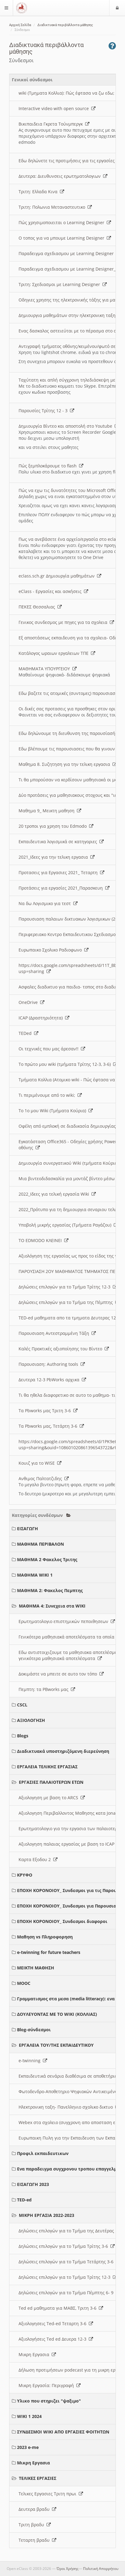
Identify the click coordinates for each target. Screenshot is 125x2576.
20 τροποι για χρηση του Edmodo (56, 826)
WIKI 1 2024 (29, 2416)
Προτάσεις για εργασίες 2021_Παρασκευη (64, 888)
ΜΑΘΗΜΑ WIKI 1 (35, 1575)
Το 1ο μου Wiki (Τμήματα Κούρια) (56, 1110)
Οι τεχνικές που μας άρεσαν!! (52, 1049)
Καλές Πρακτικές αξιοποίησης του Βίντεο (64, 1349)
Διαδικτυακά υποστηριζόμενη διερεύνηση (63, 1751)
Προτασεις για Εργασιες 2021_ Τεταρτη (61, 872)
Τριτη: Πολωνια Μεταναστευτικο (55, 207)
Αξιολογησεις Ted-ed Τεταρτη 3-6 (56, 2323)
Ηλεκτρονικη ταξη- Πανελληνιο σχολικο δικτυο (69, 2107)
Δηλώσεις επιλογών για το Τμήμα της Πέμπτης (69, 1302)
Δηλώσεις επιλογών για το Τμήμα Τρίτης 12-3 (68, 1287)
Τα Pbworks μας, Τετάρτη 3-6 (51, 1426)
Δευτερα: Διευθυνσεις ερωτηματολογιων (63, 176)
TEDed (28, 1033)
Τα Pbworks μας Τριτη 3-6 (48, 1410)
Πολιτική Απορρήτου (100, 2568)
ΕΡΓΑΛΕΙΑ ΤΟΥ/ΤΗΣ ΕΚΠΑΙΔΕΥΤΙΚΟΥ (56, 2045)
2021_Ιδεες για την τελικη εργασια (57, 857)
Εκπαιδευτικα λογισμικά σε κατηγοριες (61, 841)
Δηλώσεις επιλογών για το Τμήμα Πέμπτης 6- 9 (69, 2292)
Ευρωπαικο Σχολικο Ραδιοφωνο (54, 950)
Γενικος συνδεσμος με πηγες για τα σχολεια (66, 622)
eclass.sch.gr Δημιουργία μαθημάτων (60, 576)
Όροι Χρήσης (67, 2568)
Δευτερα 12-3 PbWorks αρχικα (52, 1379)
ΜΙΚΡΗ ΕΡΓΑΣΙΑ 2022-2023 (46, 2215)
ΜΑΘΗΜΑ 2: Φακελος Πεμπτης (50, 1590)
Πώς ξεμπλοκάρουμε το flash (51, 466)
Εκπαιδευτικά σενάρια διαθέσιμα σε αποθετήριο (71, 2076)
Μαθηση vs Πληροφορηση (45, 1937)
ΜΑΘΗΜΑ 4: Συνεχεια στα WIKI (52, 1606)
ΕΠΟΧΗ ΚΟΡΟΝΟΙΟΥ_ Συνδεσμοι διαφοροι (62, 1921)
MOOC (23, 1983)
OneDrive (31, 1002)
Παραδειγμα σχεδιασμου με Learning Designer (69, 253)
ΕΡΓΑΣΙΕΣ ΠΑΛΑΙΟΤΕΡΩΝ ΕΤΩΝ (51, 1782)
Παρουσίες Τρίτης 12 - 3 (46, 410)
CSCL (22, 1705)
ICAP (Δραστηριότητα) (44, 1018)
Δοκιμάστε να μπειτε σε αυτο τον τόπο (61, 1674)
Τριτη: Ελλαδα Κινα (41, 191)
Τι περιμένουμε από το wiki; (50, 1095)
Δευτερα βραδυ (37, 2509)
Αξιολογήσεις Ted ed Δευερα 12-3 (56, 2339)
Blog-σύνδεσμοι (34, 2029)
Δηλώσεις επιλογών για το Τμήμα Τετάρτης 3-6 (69, 2262)
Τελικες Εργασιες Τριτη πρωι (51, 2494)
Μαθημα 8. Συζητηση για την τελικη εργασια (68, 764)
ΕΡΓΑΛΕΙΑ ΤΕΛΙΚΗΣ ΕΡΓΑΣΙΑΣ (47, 1767)
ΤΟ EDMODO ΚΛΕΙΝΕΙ (43, 1240)
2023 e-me (28, 2447)
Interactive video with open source (57, 108)
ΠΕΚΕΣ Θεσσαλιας (40, 607)
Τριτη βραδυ (35, 2524)
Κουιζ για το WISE (40, 1463)
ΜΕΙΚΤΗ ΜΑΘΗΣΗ (35, 1968)
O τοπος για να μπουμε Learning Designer (65, 238)
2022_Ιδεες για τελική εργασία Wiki (57, 1194)
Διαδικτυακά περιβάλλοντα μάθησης (65, 25)
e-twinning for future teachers (48, 1952)
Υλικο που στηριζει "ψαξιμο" (49, 2401)
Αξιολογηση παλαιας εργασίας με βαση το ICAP (70, 1844)
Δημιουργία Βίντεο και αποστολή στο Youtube (69, 426)
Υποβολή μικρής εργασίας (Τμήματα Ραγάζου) (68, 1225)
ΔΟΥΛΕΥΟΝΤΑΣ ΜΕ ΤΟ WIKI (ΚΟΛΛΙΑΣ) (57, 2014)
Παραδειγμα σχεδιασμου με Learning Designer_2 (72, 269)
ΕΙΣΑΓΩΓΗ (27, 1528)
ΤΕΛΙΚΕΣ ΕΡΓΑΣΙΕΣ (37, 2478)
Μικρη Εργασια (37, 2354)
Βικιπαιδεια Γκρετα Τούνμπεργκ (54, 124)
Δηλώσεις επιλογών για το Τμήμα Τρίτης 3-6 (67, 2246)
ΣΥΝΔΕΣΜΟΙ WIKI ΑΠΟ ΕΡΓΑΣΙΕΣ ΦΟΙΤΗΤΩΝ (63, 2432)
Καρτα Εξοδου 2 (38, 1859)
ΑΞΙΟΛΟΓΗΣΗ (31, 1720)
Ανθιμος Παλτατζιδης (44, 1478)
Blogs (22, 1736)
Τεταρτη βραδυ (37, 2540)
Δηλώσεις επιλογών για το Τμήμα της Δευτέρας (70, 2231)
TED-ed (24, 2200)
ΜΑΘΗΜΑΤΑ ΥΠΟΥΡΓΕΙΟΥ (48, 669)
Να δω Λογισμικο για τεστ (48, 903)
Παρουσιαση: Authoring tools (52, 1364)
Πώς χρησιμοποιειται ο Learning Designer (65, 222)
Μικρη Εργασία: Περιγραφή (50, 2385)
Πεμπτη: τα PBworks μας (47, 1689)
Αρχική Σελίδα (20, 25)
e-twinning (33, 2060)
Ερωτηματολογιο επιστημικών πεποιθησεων (67, 1621)
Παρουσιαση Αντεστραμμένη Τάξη (57, 1333)
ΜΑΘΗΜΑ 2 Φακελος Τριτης (47, 1559)
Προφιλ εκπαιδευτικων (42, 2153)
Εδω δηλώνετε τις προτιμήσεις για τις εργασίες (70, 160)
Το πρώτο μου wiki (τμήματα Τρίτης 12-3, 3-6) (68, 1064)
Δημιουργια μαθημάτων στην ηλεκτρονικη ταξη (70, 315)
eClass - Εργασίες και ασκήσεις (53, 591)
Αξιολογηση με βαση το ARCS (52, 1797)
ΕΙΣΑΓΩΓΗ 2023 (33, 2184)
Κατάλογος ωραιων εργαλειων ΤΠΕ (57, 653)
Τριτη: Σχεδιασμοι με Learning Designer (63, 284)
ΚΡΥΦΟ (24, 1875)
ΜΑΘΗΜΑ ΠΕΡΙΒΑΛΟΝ (40, 1544)
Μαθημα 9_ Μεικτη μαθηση (50, 810)
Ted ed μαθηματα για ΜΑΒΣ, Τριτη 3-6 (61, 2308)
